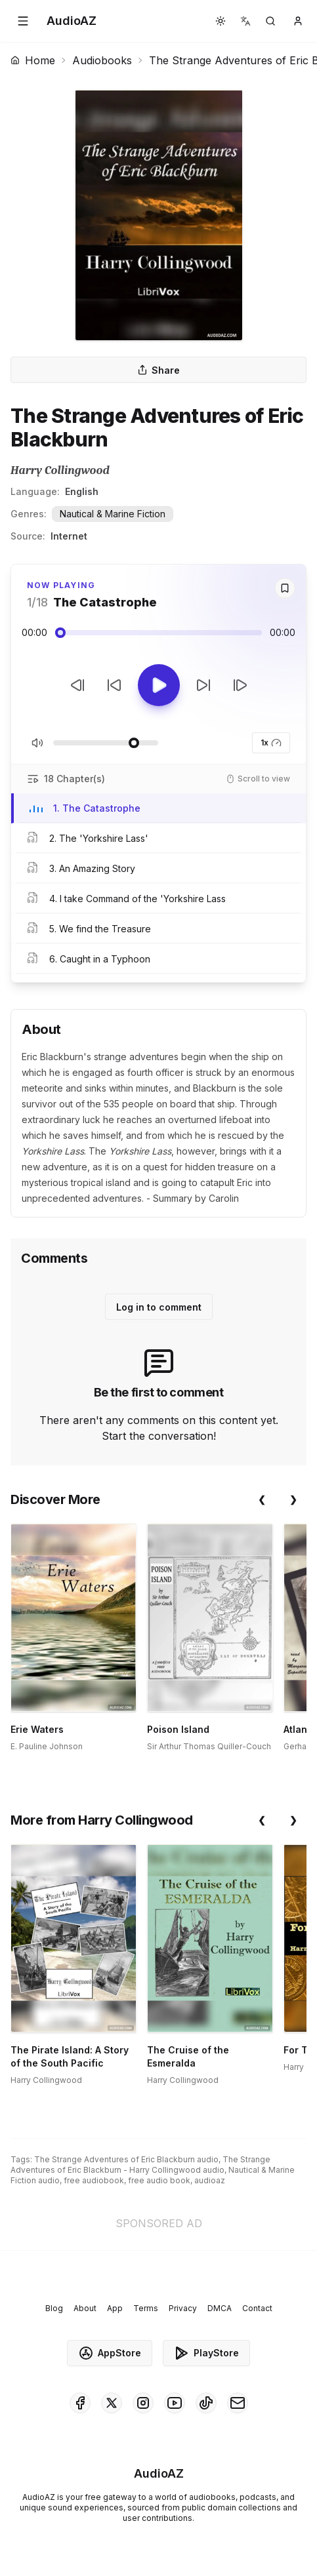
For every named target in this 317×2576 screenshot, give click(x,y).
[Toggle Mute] (37, 742)
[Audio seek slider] (158, 632)
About (85, 2308)
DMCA (219, 2308)
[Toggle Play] (159, 685)
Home (33, 60)
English (81, 491)
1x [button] (271, 743)
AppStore (109, 2353)
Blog (54, 2308)
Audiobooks (102, 60)
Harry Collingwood (60, 470)
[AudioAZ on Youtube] (174, 2402)
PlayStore (206, 2353)
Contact (257, 2308)
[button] (23, 21)
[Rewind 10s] (114, 685)
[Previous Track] (77, 685)
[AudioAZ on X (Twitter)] (111, 2402)
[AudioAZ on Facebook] (80, 2402)
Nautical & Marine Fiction (112, 513)
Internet (69, 536)
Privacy (183, 2308)
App (115, 2308)
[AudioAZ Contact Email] (237, 2402)
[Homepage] (71, 21)
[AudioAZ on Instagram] (143, 2402)
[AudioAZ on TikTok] (206, 2402)
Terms (145, 2308)
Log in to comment (158, 1307)
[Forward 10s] (203, 685)
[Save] (284, 588)
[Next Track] (240, 685)
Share (158, 370)
